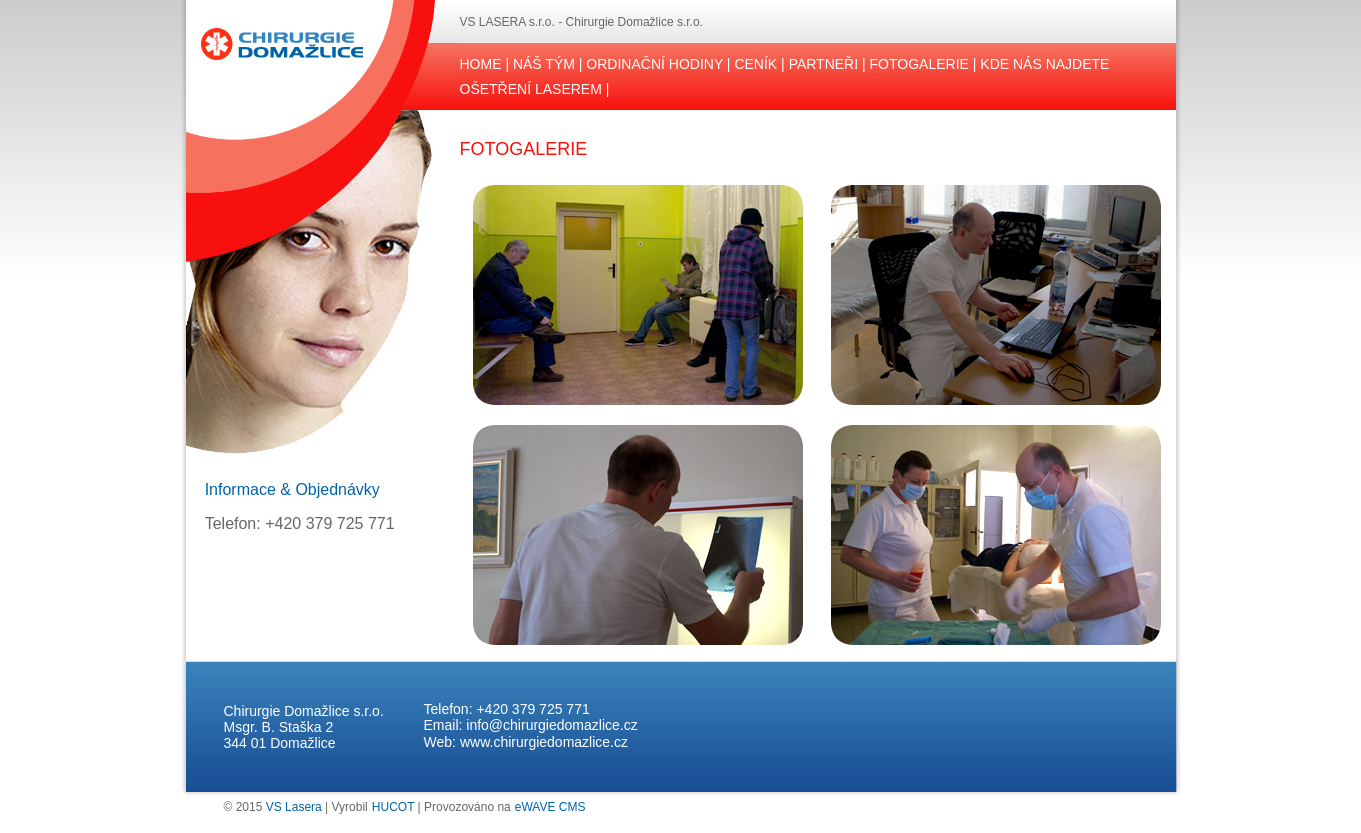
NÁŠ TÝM (544, 64)
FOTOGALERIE (919, 64)
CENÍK (755, 64)
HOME (481, 64)
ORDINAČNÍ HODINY (654, 64)
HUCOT (393, 807)
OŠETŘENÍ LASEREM (531, 89)
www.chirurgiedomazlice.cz (544, 742)
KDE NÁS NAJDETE (1044, 64)
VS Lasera (294, 807)
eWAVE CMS (550, 807)
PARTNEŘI (824, 64)
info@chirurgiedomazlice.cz (551, 725)
